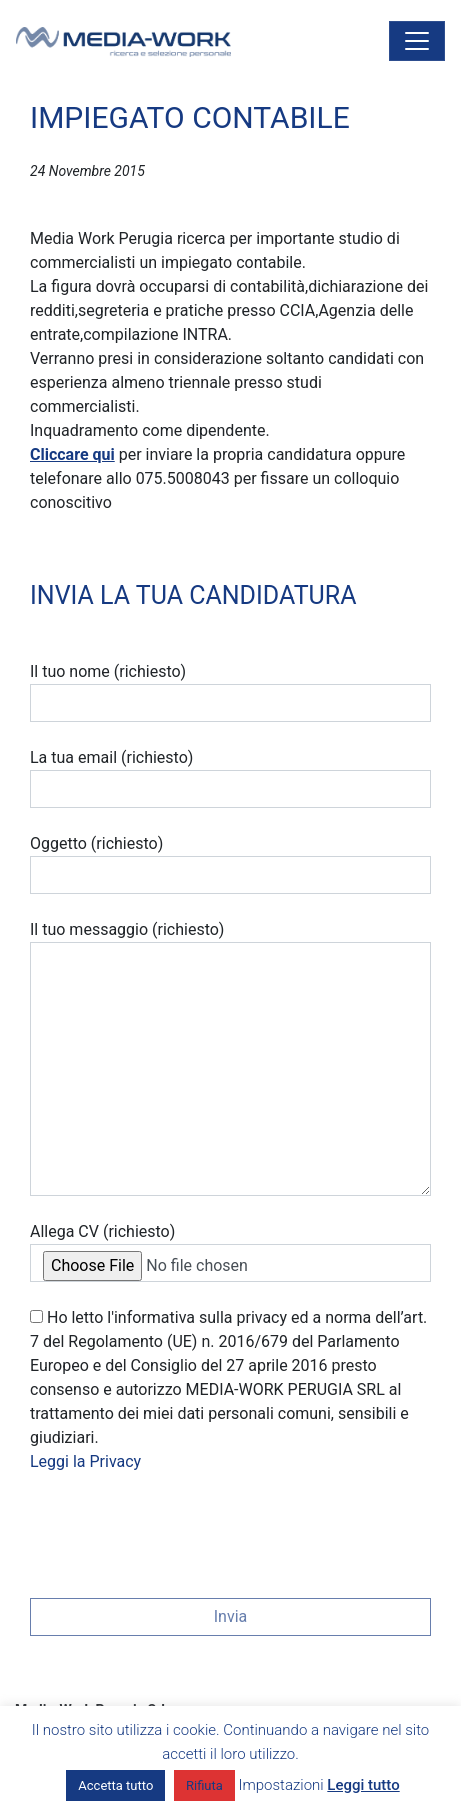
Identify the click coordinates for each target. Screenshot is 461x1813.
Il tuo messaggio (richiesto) (230, 1058)
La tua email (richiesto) (230, 778)
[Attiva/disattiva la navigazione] (417, 41)
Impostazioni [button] (281, 1785)
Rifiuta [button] (204, 1785)
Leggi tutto (363, 1785)
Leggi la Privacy (85, 1461)
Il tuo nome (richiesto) (230, 692)
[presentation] (182, 1529)
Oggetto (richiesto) (230, 864)
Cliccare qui (72, 454)
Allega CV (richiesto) (230, 1252)
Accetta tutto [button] (115, 1785)
